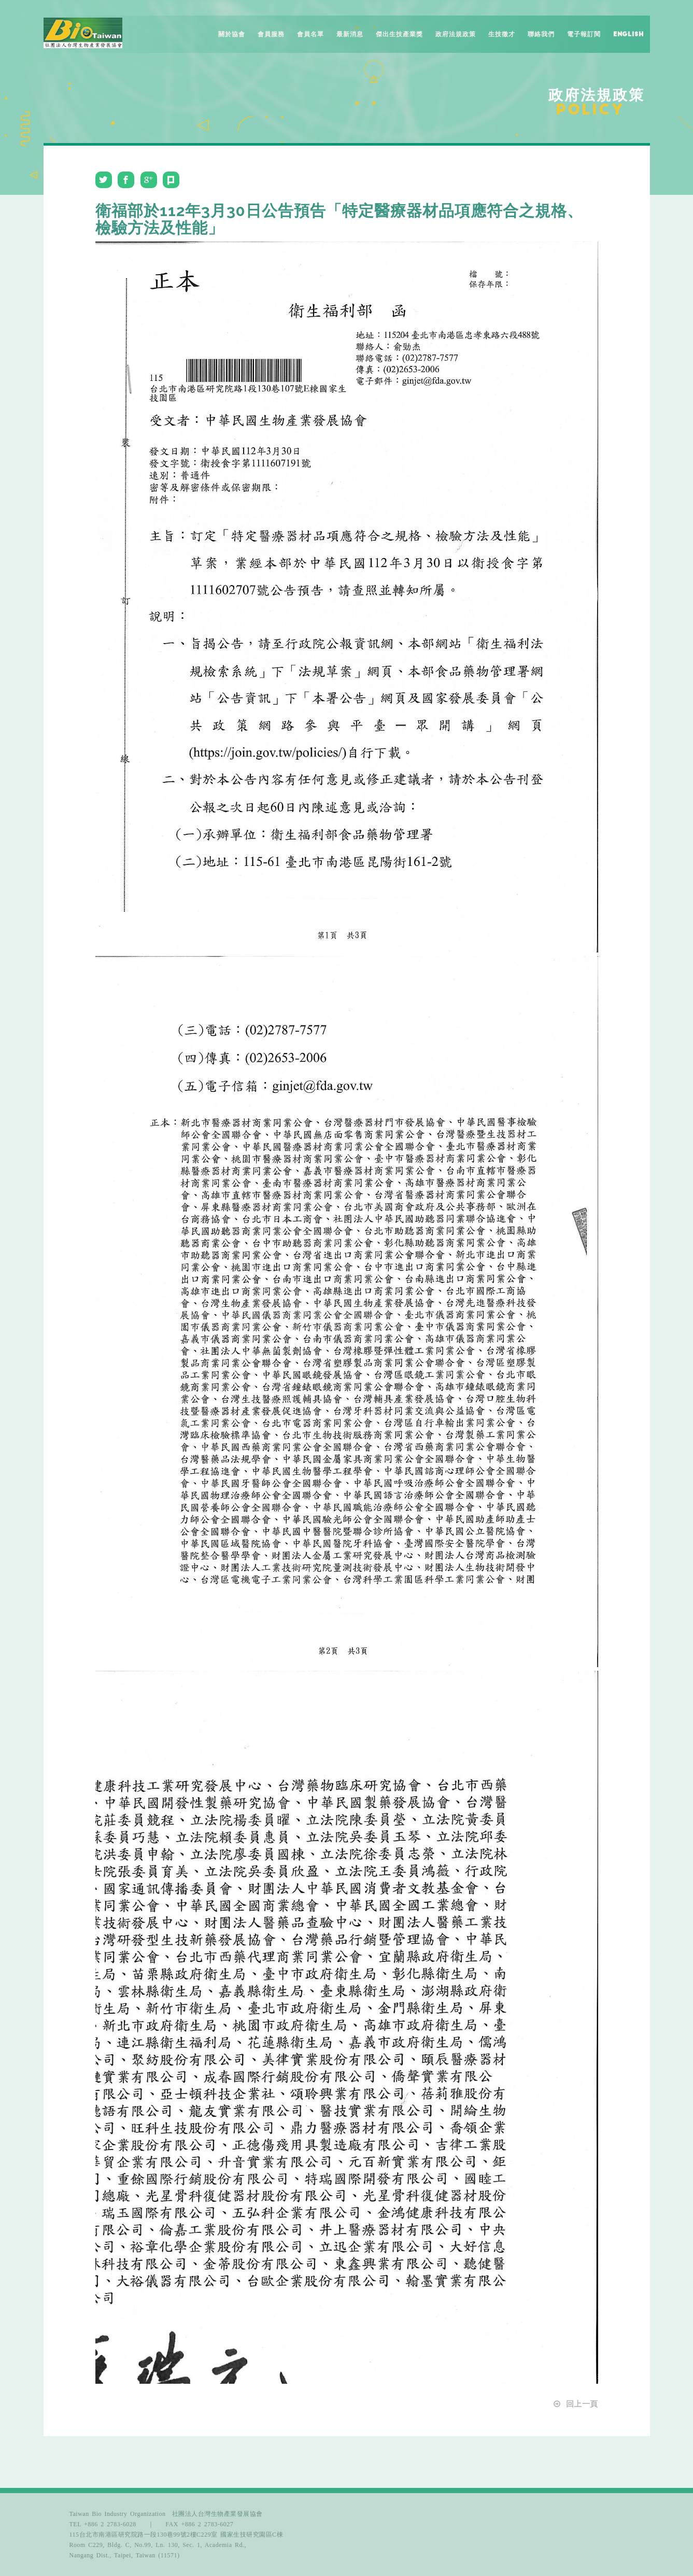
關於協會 (231, 34)
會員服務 (271, 34)
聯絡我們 (541, 34)
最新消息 (349, 34)
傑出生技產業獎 (399, 34)
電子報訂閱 (584, 34)
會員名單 (310, 34)
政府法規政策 (455, 34)
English (628, 34)
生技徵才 (501, 34)
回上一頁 (574, 2404)
